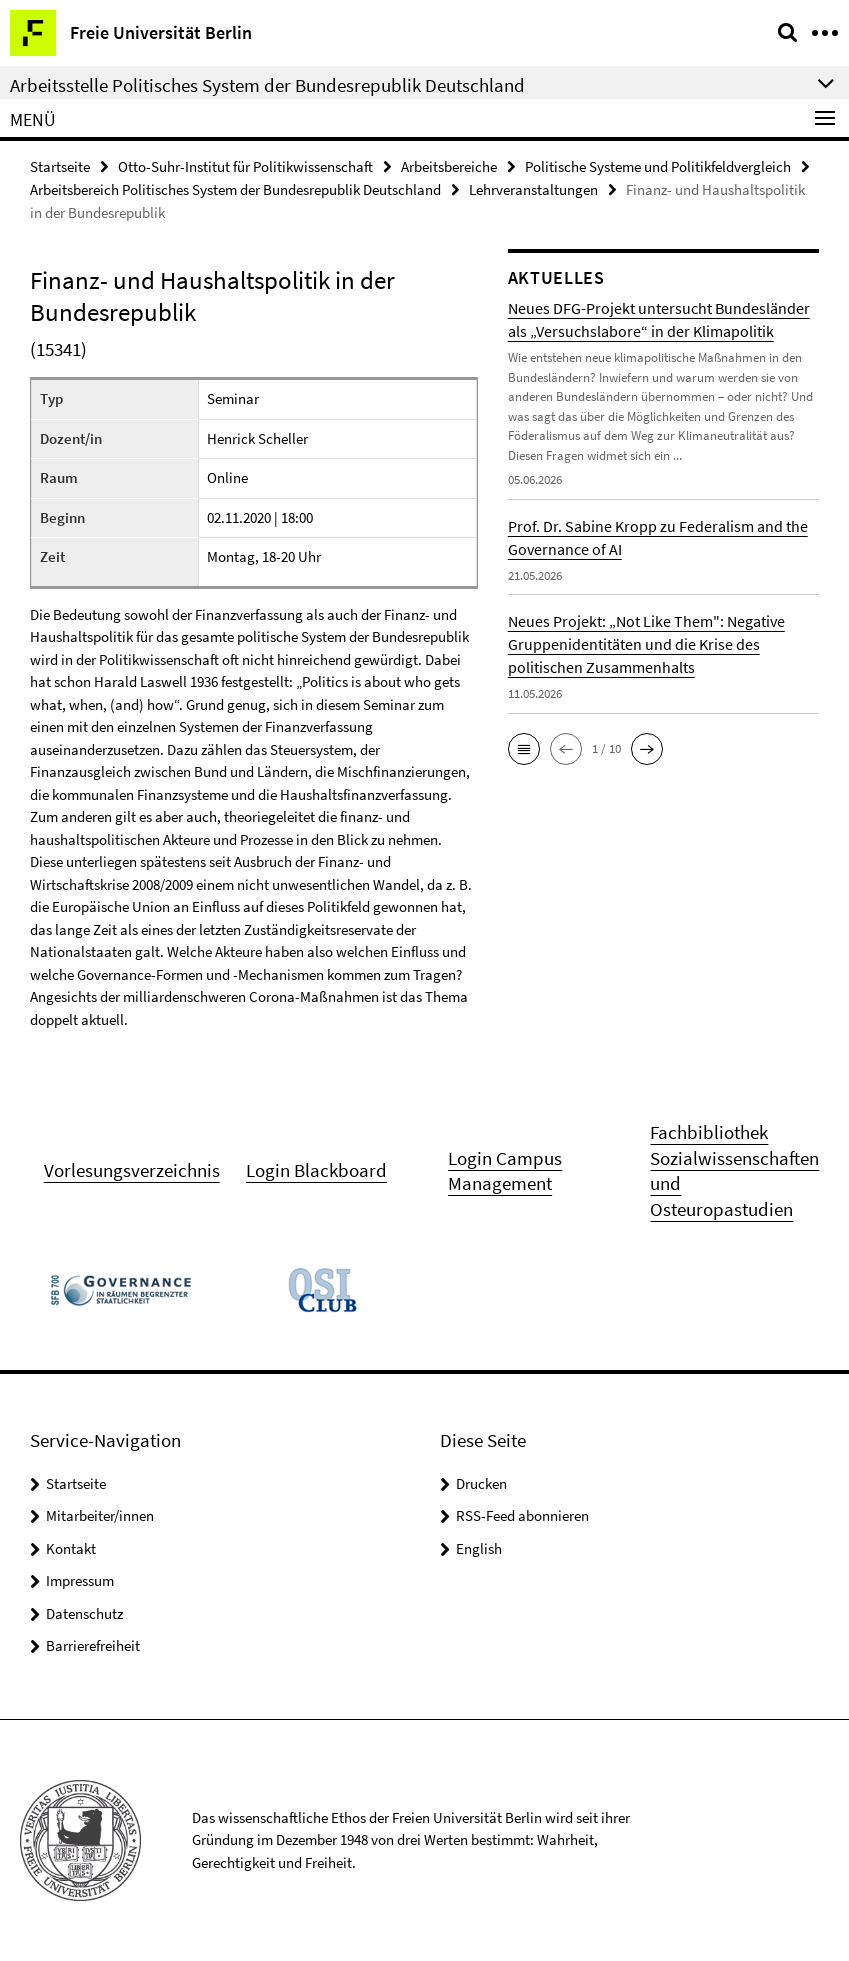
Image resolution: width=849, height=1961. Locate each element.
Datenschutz (84, 1612)
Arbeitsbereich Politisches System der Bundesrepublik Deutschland (235, 189)
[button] (524, 748)
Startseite (60, 166)
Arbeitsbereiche (449, 166)
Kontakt (71, 1547)
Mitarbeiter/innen (100, 1515)
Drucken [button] (481, 1482)
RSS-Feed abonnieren (522, 1515)
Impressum (80, 1580)
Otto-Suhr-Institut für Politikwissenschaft (245, 166)
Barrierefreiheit (93, 1645)
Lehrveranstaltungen (533, 189)
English (479, 1547)
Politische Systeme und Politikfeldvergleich (658, 166)
